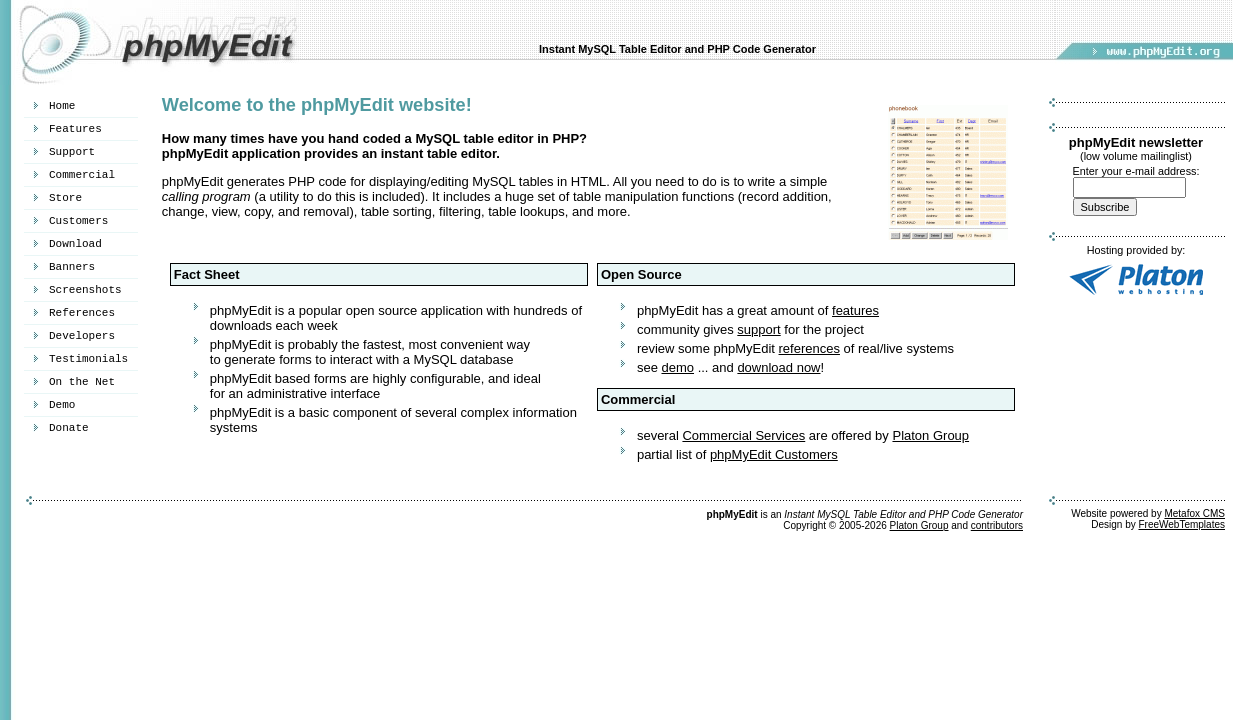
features (855, 310)
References (82, 313)
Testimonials (88, 359)
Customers (78, 221)
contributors (997, 525)
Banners (72, 267)
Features (75, 129)
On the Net (82, 382)
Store (65, 198)
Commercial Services (743, 435)
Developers (82, 336)
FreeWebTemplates (1181, 524)
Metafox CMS (1194, 513)
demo (677, 367)
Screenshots (85, 290)
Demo (62, 405)
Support (72, 152)
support (758, 329)
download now (778, 367)
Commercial (82, 175)
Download (75, 244)
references (809, 348)
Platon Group (930, 435)
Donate (69, 428)
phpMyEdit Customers (774, 454)
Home (62, 106)
